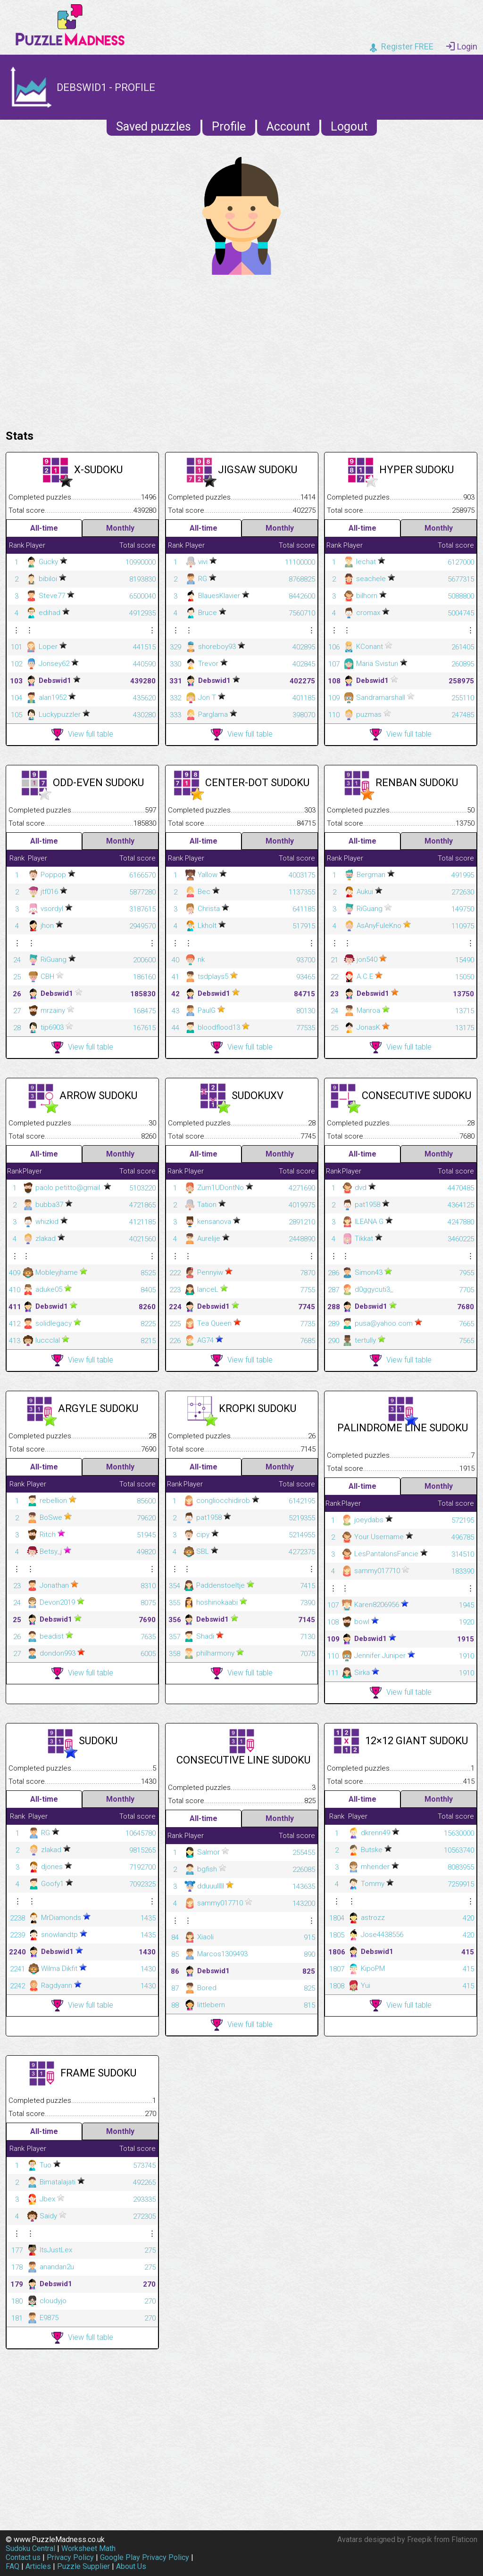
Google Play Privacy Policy (144, 2557)
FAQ (12, 2566)
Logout (349, 126)
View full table (82, 734)
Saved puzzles (153, 126)
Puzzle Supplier (83, 2566)
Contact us (23, 2557)
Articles (38, 2566)
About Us (131, 2566)
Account (288, 126)
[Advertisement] (241, 350)
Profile (229, 126)
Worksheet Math (88, 2548)
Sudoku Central (30, 2548)
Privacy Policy (70, 2557)
